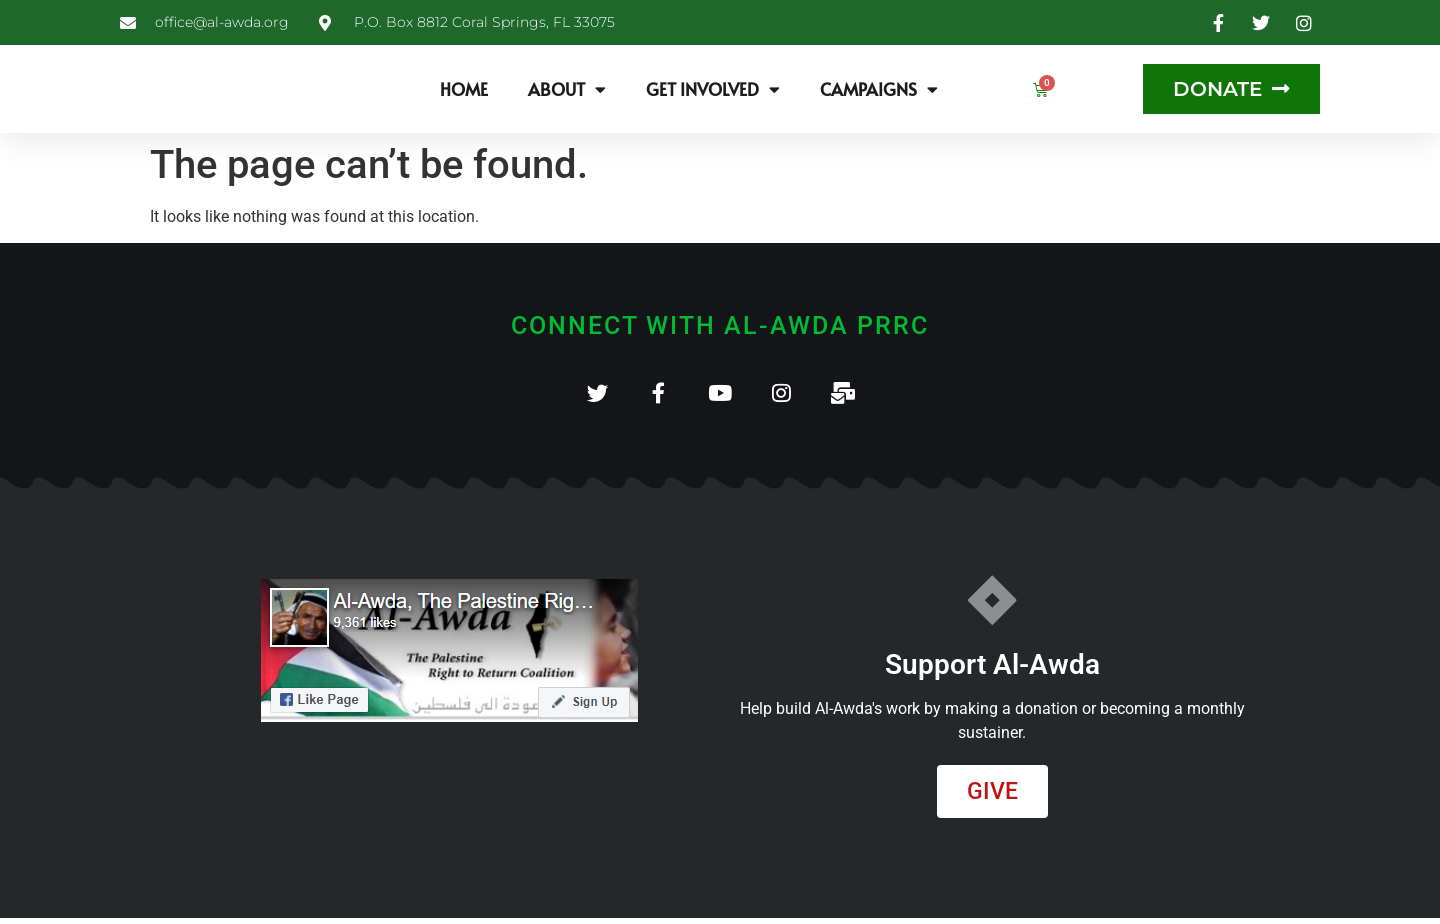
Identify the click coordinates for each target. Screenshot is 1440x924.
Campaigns (879, 89)
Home (464, 89)
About (567, 89)
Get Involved (713, 89)
